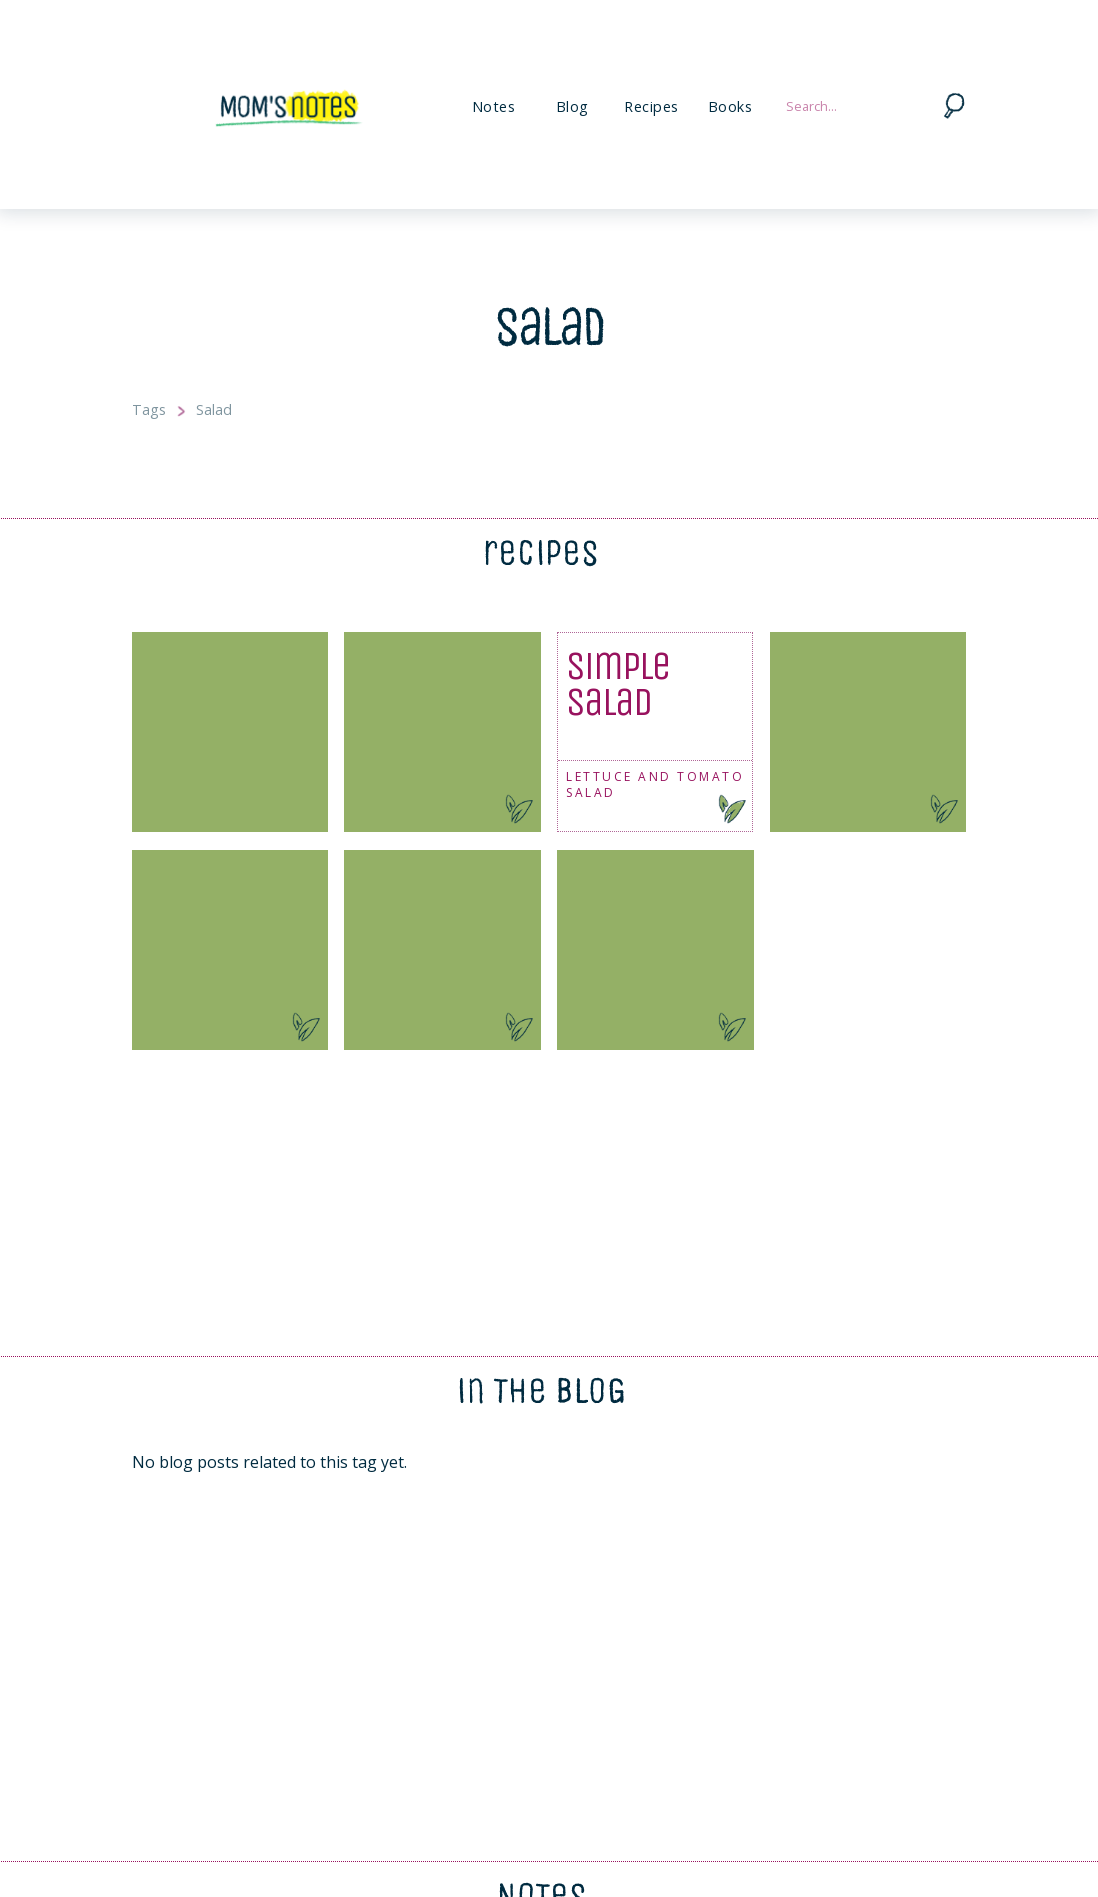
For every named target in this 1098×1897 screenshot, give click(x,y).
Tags (149, 409)
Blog (572, 106)
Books (730, 106)
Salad (214, 409)
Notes (494, 106)
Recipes (651, 106)
